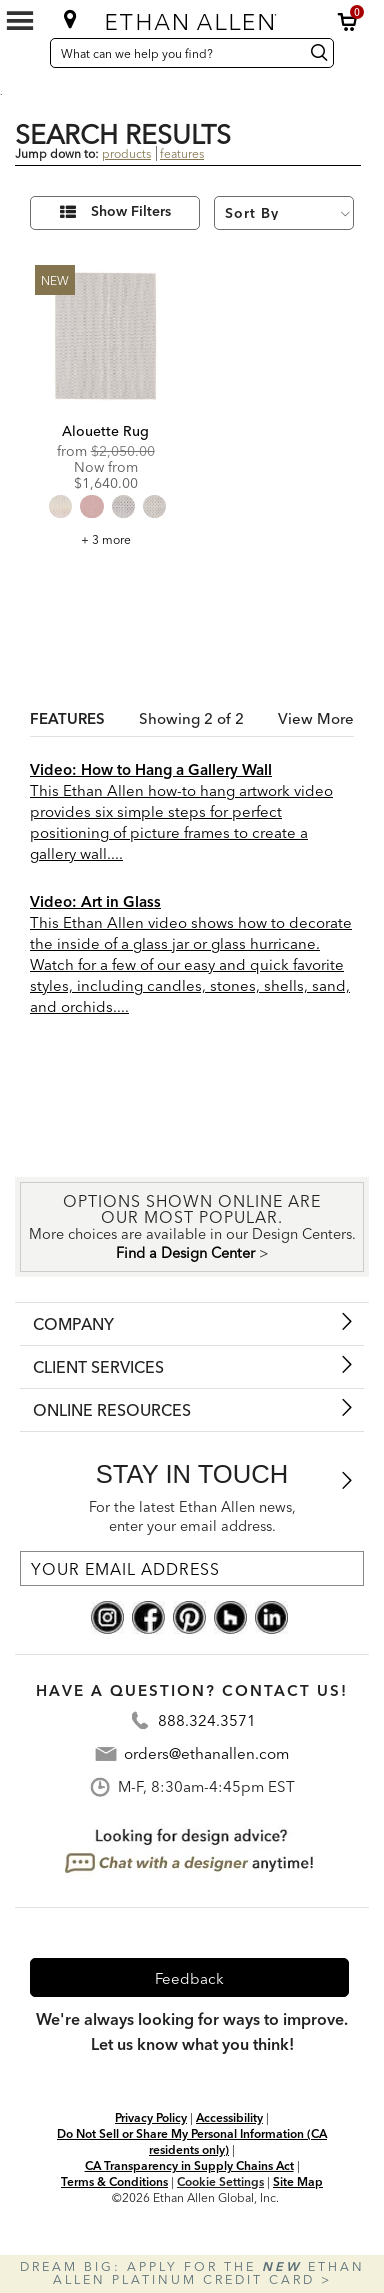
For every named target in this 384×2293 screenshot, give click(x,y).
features (182, 153)
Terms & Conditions (114, 2181)
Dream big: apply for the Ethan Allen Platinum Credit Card (192, 2273)
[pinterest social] (189, 1616)
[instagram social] (107, 1616)
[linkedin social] (271, 1616)
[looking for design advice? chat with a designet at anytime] (190, 1851)
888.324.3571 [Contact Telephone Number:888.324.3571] (207, 1720)
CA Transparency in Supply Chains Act (189, 2165)
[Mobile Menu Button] (20, 21)
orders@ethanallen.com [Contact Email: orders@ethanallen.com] (206, 1753)
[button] (348, 22)
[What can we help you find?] (174, 53)
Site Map (298, 2181)
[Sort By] (284, 213)
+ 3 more (106, 539)
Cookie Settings (220, 2181)
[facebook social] (148, 1616)
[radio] (60, 506)
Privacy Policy (151, 2117)
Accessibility (229, 2117)
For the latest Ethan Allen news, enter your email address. (192, 1516)
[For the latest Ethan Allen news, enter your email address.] (192, 1568)
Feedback (189, 1978)
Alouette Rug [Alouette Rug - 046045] (105, 431)
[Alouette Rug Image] (105, 335)
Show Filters (131, 212)
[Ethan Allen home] (193, 17)
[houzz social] (230, 1616)
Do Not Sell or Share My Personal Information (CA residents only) (192, 2141)
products (126, 153)
